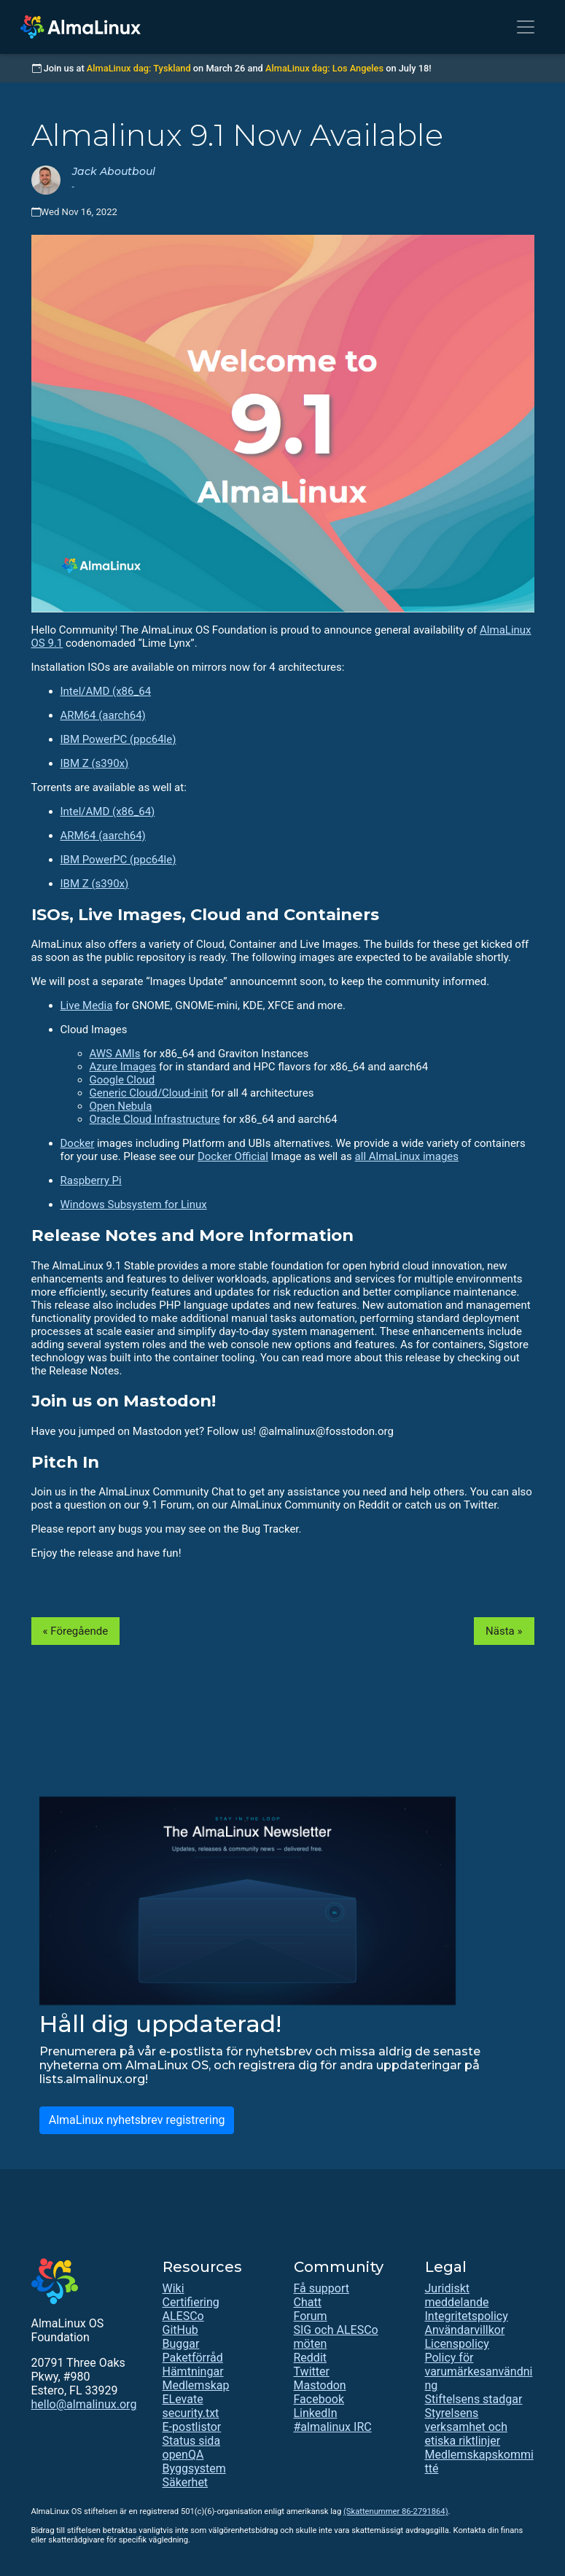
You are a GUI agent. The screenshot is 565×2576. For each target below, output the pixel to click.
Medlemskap (196, 2385)
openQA (183, 2455)
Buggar (181, 2344)
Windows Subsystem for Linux (134, 1204)
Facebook (319, 2399)
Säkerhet (186, 2482)
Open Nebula (121, 1106)
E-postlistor (192, 2427)
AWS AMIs (115, 1053)
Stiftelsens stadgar (474, 2399)
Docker (78, 1143)
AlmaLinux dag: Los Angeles (324, 68)
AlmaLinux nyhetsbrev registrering (137, 2120)
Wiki (173, 2288)
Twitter (312, 2371)
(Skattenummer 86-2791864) (395, 2511)
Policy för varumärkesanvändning (479, 2371)
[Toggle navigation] (525, 27)
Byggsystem (194, 2468)
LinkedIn (316, 2413)
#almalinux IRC (333, 2427)
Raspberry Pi (91, 1180)
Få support (321, 2288)
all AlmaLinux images (407, 1156)
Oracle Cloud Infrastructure (155, 1119)
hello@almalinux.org (84, 2404)
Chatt (308, 2302)
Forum (310, 2316)
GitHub (180, 2330)
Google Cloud (122, 1079)
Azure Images (123, 1066)
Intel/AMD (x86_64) (108, 811)
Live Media (87, 1005)
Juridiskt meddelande (457, 2295)
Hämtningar (193, 2371)
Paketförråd (193, 2358)
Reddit (310, 2358)
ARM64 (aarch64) (103, 715)
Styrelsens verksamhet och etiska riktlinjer (466, 2427)
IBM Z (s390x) (95, 763)
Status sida (192, 2441)
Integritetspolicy (466, 2316)
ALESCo (183, 2316)
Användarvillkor (465, 2330)
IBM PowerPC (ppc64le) (118, 739)
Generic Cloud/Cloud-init (149, 1093)
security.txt (191, 2413)
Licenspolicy (457, 2344)
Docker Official (233, 1156)
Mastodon (320, 2385)
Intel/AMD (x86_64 (106, 691)
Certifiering (191, 2302)
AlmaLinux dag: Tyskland (139, 68)
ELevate (183, 2399)
